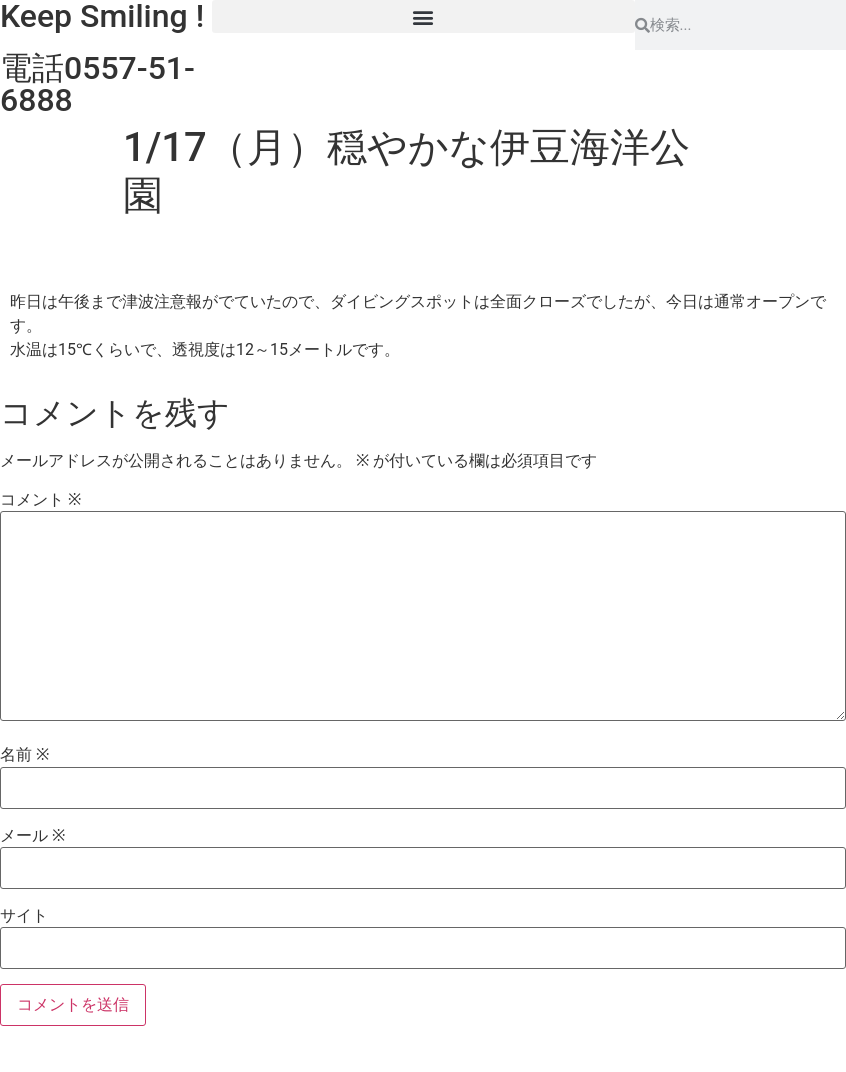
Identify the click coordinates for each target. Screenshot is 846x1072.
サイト (24, 916)
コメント (40, 500)
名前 (24, 755)
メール (32, 836)
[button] (423, 16)
